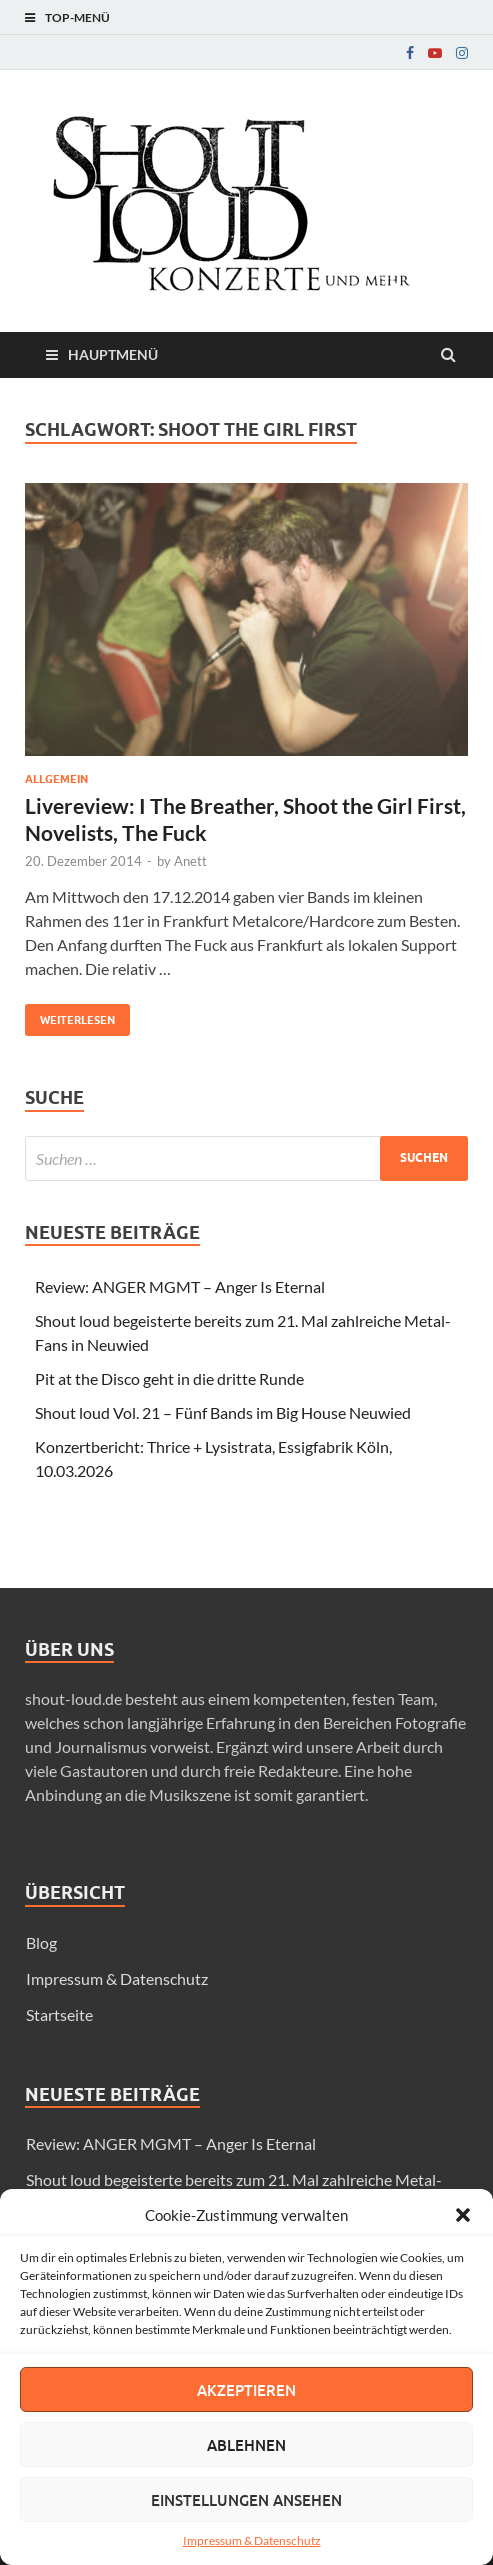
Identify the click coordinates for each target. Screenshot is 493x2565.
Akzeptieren (246, 2390)
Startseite (59, 2014)
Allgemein (56, 779)
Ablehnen (246, 2445)
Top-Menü (77, 17)
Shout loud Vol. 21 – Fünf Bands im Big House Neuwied (223, 1412)
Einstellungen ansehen (246, 2500)
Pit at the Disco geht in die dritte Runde (169, 1378)
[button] (463, 2215)
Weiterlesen (70, 1015)
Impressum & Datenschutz (252, 2540)
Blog (41, 1942)
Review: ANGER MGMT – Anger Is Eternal (180, 1286)
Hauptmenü (113, 354)
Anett (190, 861)
